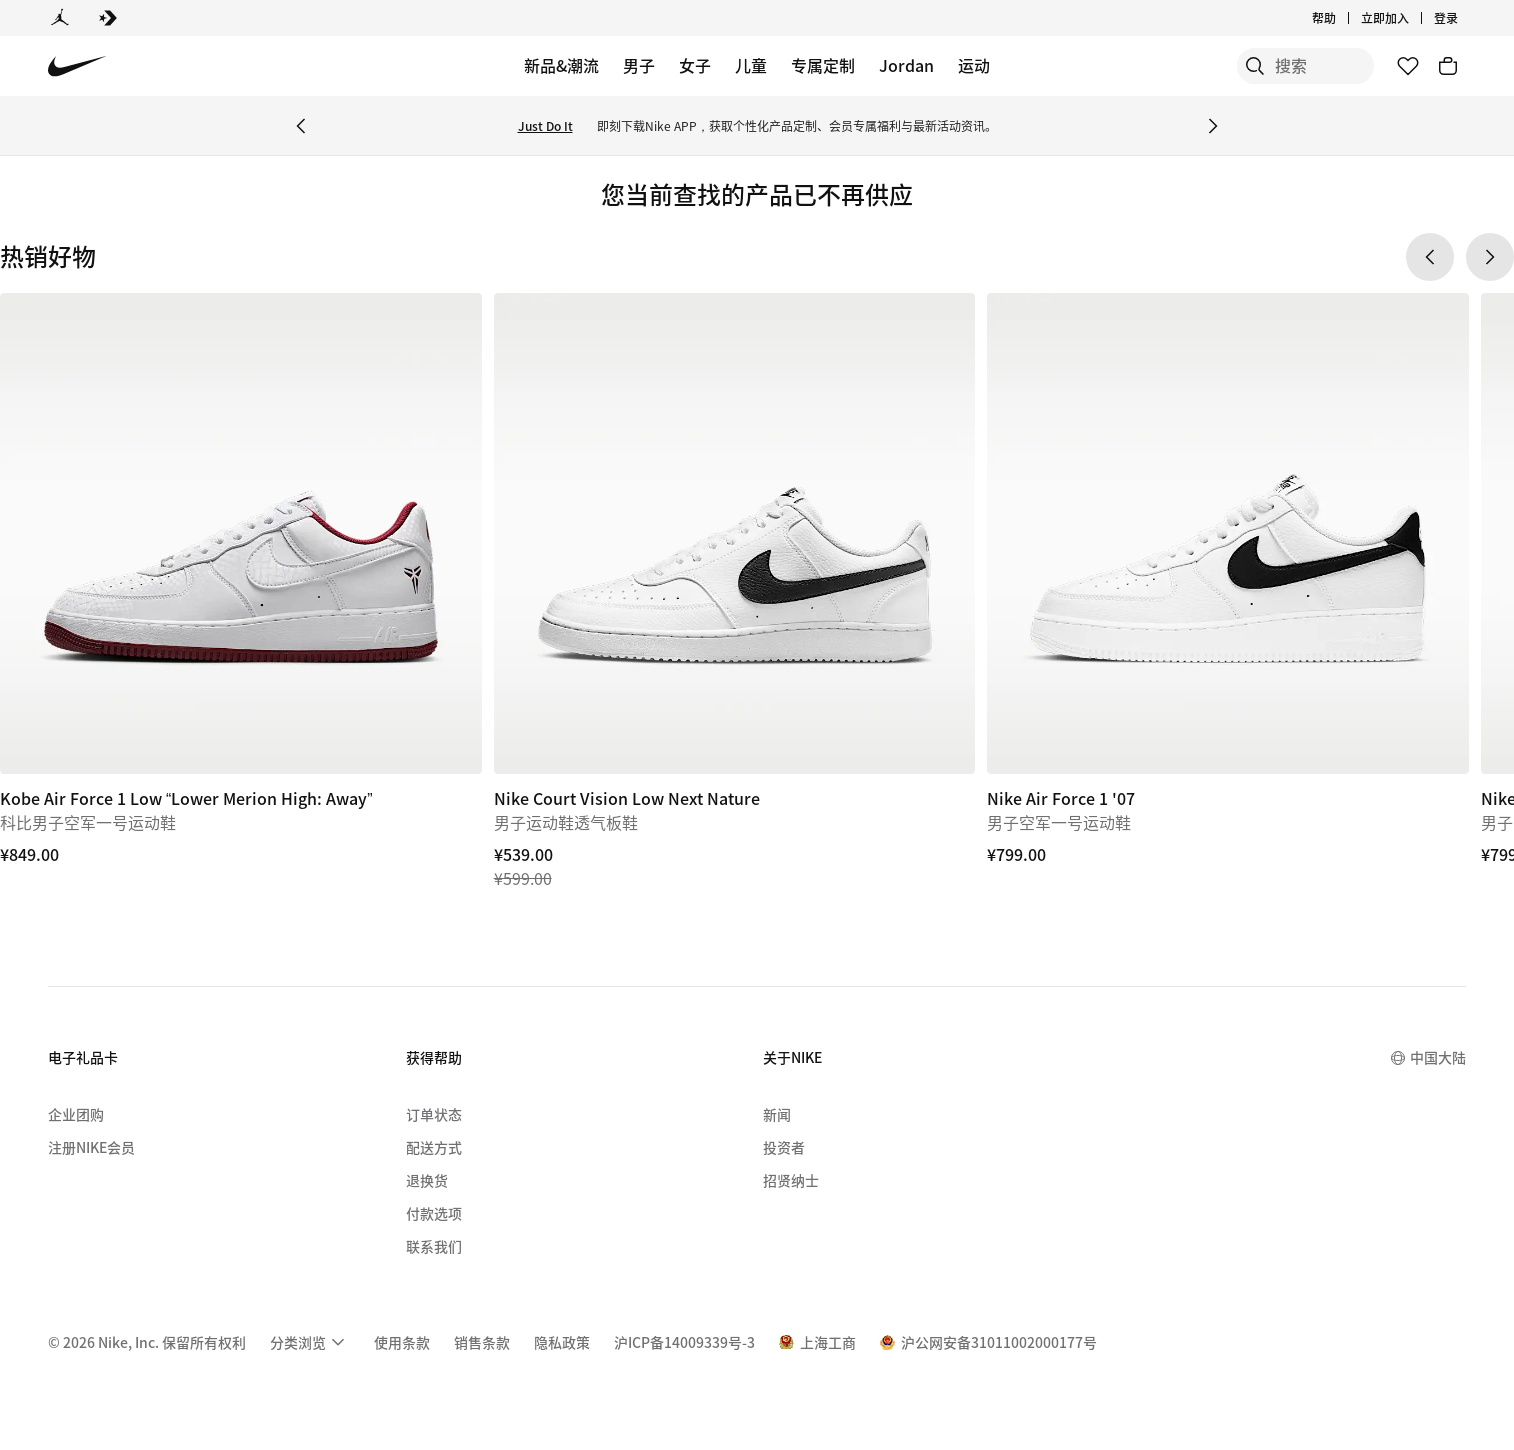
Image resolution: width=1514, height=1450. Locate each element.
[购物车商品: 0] (1448, 66)
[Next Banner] (1213, 126)
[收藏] (1408, 66)
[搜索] (1224, 66)
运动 (974, 65)
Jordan (906, 65)
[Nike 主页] (77, 66)
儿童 (751, 65)
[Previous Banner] (301, 126)
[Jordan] (60, 18)
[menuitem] (310, 1342)
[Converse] (108, 18)
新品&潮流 (561, 65)
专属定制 (823, 65)
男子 (639, 65)
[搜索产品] (1304, 66)
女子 (695, 65)
